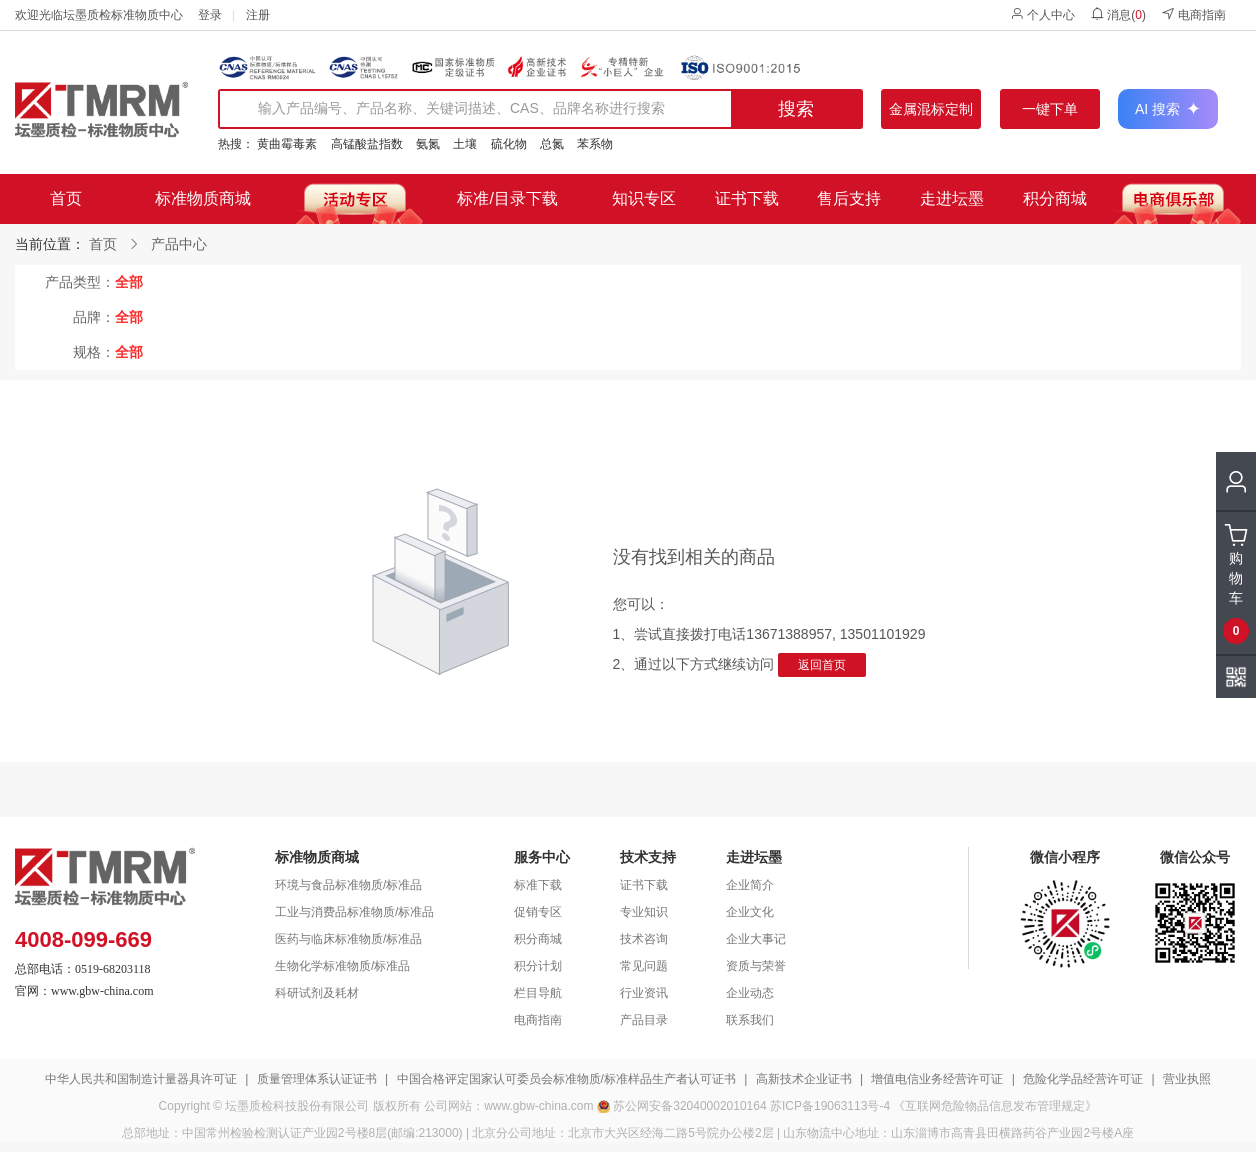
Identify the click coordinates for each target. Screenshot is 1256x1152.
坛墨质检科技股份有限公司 (297, 1106)
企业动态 (750, 993)
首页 (66, 198)
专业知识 (644, 912)
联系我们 (750, 1020)
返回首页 (822, 665)
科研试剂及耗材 (317, 993)
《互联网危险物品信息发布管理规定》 (995, 1106)
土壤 (465, 144)
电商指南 (1193, 14)
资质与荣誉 (756, 966)
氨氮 (428, 144)
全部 (129, 282)
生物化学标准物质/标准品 (342, 966)
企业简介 (750, 885)
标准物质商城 (203, 198)
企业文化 (750, 912)
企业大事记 (756, 939)
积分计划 (538, 966)
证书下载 (747, 198)
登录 (210, 15)
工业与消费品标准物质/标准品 (354, 912)
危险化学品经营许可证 (1083, 1079)
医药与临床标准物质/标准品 (348, 939)
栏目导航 (538, 993)
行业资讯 (644, 993)
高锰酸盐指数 (367, 144)
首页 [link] (103, 244)
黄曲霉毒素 (287, 144)
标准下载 (538, 885)
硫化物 (509, 144)
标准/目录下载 (507, 198)
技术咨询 (644, 939)
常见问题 (644, 966)
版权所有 (397, 1106)
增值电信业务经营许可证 (937, 1079)
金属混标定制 (931, 109)
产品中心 (179, 244)
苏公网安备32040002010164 (689, 1106)
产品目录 (644, 1020)
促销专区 (538, 912)
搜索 (796, 109)
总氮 (552, 144)
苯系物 (595, 144)
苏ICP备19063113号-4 (830, 1106)
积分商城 (1055, 198)
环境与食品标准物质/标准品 (348, 885)
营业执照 (1187, 1079)
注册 (258, 15)
